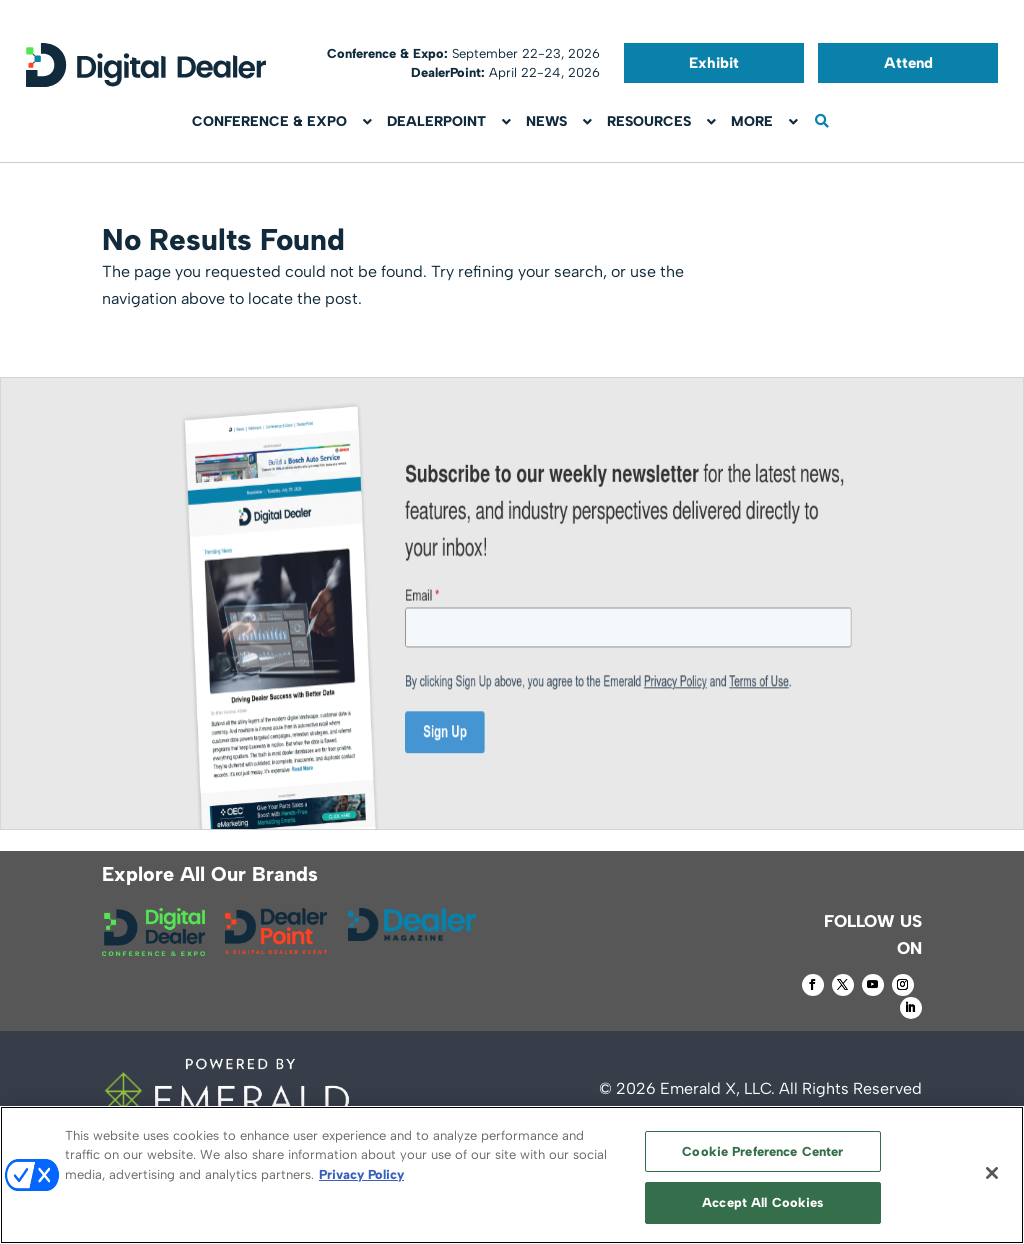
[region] (512, 1175)
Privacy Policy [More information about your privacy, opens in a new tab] (361, 1174)
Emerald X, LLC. (717, 1088)
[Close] (992, 1173)
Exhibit (714, 63)
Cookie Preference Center (762, 1151)
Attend (908, 63)
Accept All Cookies (762, 1202)
